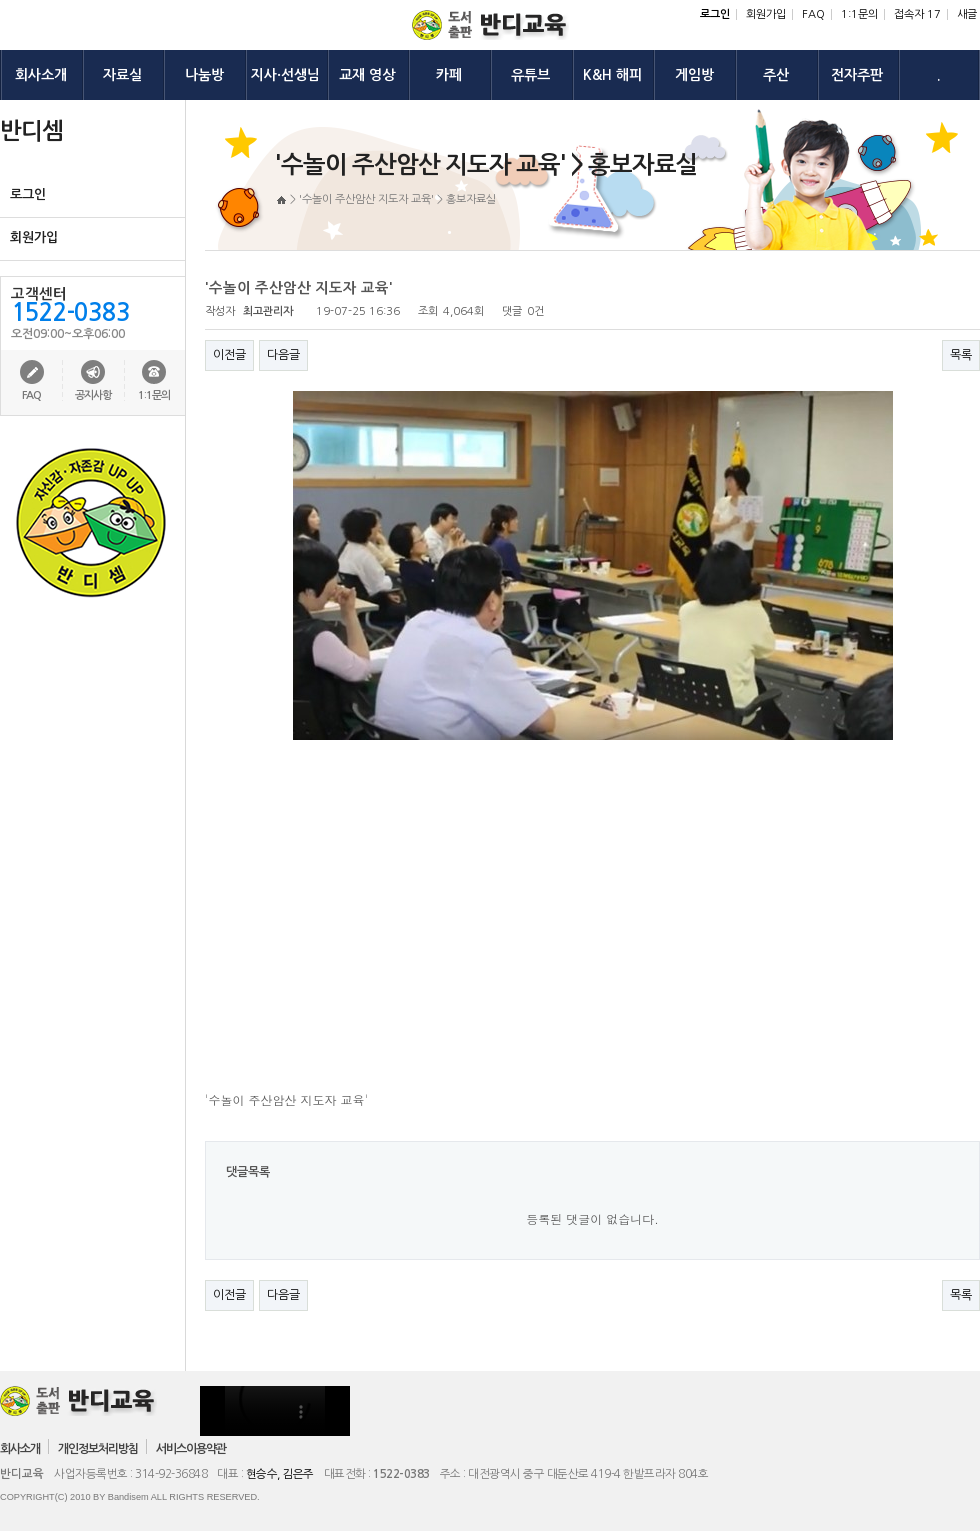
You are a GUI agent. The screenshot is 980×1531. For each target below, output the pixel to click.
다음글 (283, 355)
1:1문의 (859, 14)
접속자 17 (917, 14)
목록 (961, 355)
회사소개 (20, 1449)
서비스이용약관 (191, 1449)
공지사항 (93, 395)
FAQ (813, 14)
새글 (967, 14)
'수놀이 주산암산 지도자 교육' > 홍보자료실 (397, 199)
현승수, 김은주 (280, 1474)
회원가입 (766, 14)
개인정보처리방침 (98, 1449)
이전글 (229, 355)
